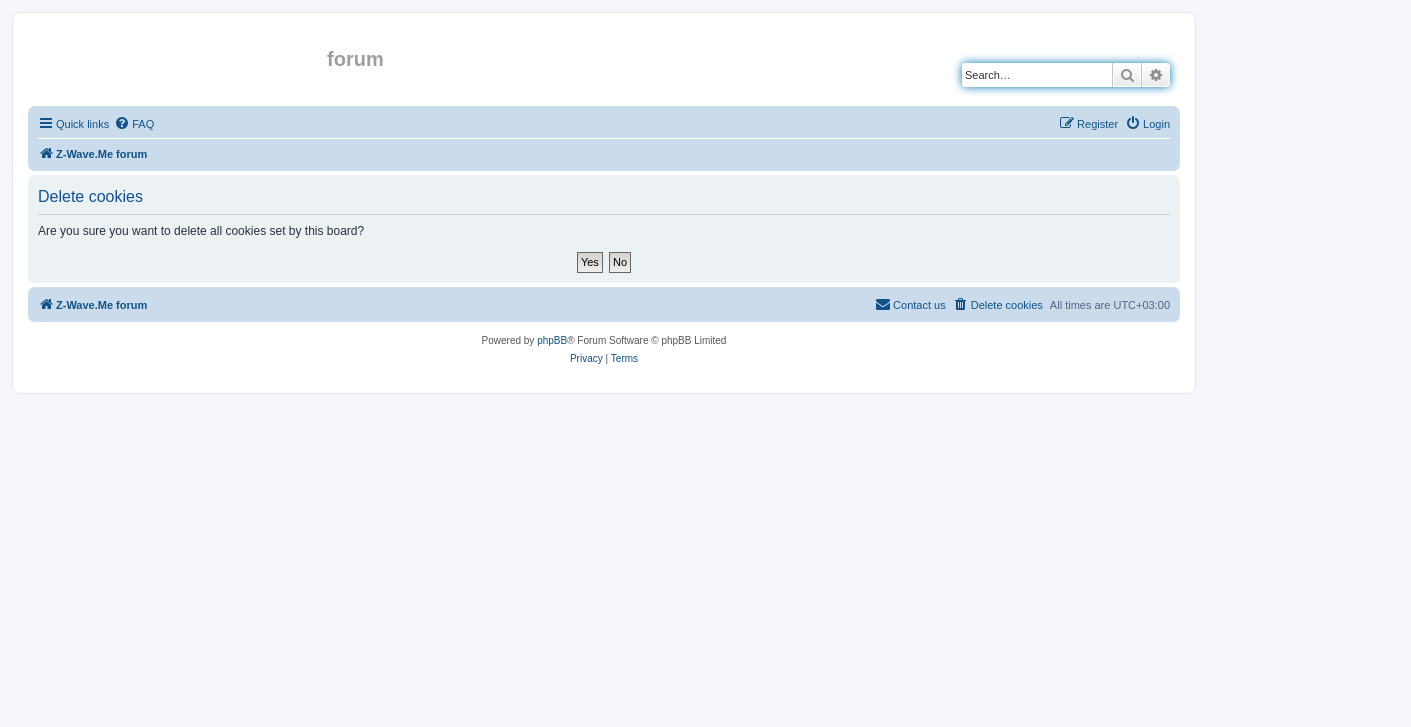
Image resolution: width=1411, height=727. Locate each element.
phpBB (552, 340)
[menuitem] (134, 124)
